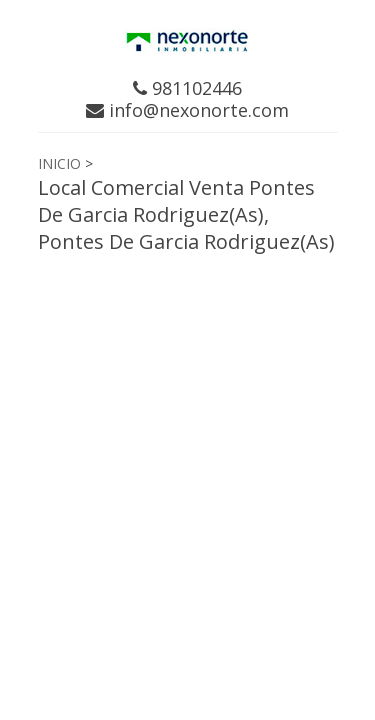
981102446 (187, 88)
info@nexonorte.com (187, 110)
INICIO (59, 163)
